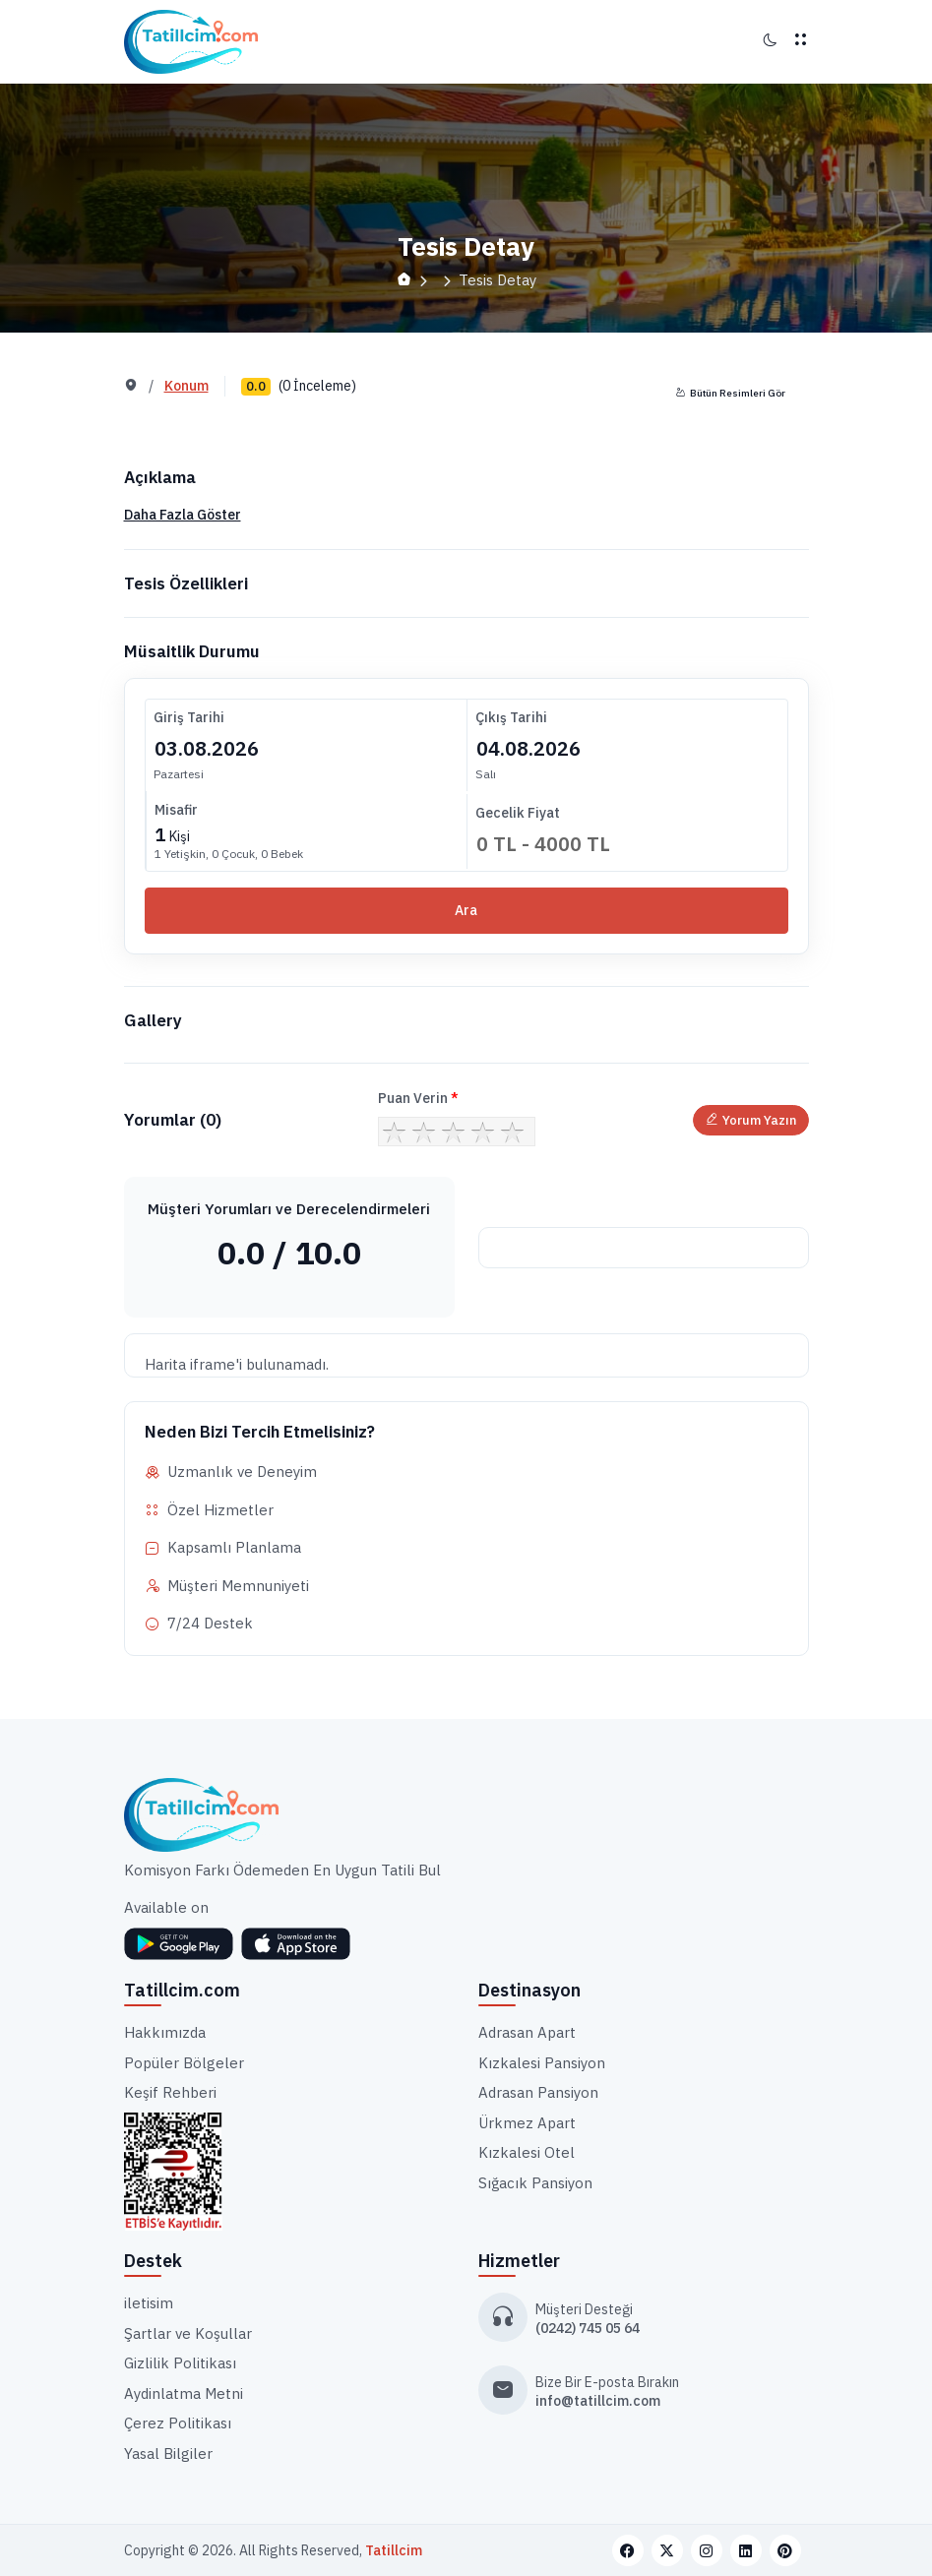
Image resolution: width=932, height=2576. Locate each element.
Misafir (176, 810)
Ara (466, 910)
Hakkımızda (165, 2032)
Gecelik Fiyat (517, 813)
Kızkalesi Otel (526, 2152)
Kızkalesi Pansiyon (541, 2063)
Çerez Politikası (177, 2423)
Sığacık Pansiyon (535, 2183)
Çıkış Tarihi (511, 717)
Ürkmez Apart (527, 2123)
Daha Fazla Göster (182, 514)
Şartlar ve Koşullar (188, 2333)
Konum (186, 386)
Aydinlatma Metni (183, 2393)
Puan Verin (418, 1098)
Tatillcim (393, 2550)
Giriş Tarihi (189, 717)
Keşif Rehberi (170, 2092)
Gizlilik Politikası (180, 2363)
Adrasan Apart (527, 2032)
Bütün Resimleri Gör (730, 393)
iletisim (148, 2303)
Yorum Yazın (751, 1120)
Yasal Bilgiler (168, 2453)
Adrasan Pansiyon (538, 2092)
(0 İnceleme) (317, 386)
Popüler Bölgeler (184, 2063)
